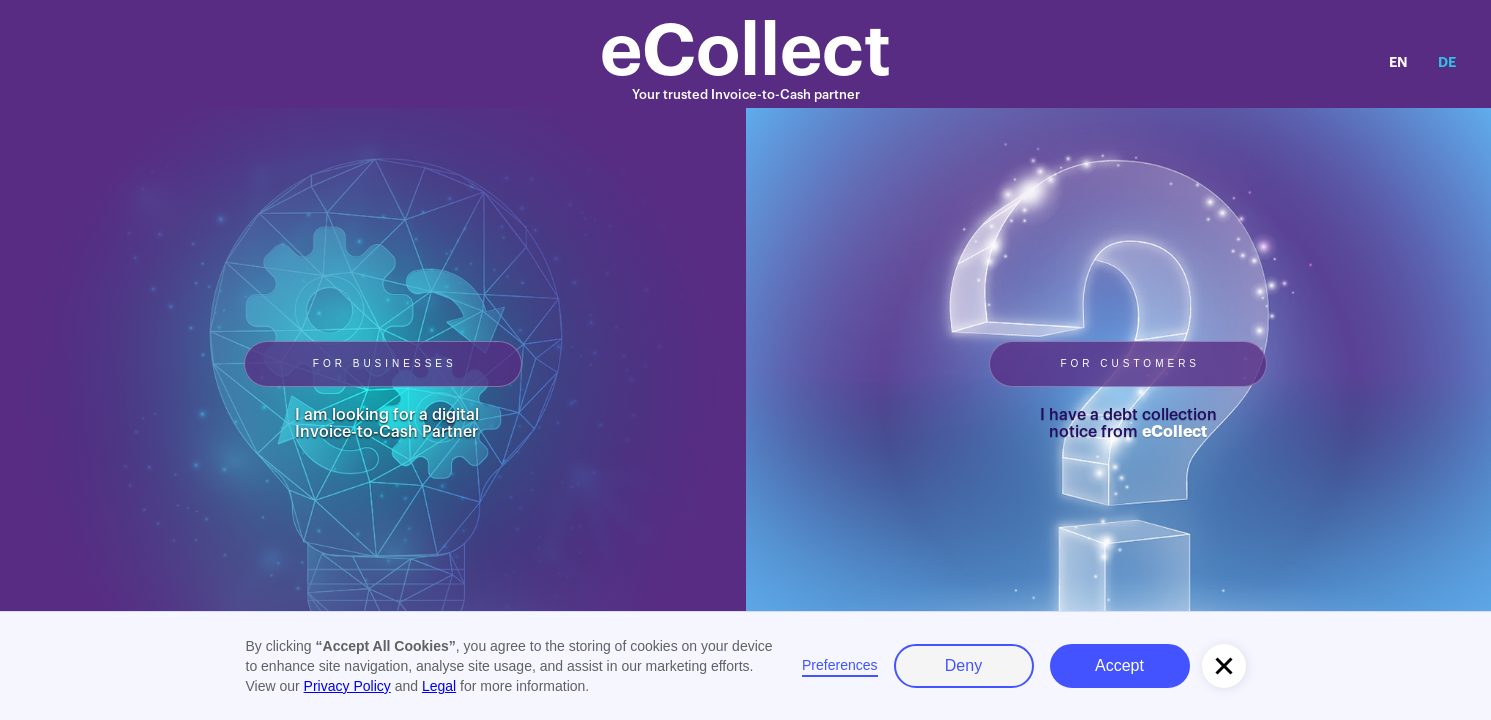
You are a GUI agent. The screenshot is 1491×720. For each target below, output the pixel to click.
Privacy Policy (347, 686)
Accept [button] (1119, 665)
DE (1447, 62)
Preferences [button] (839, 665)
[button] (1224, 666)
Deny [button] (963, 665)
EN (1398, 62)
